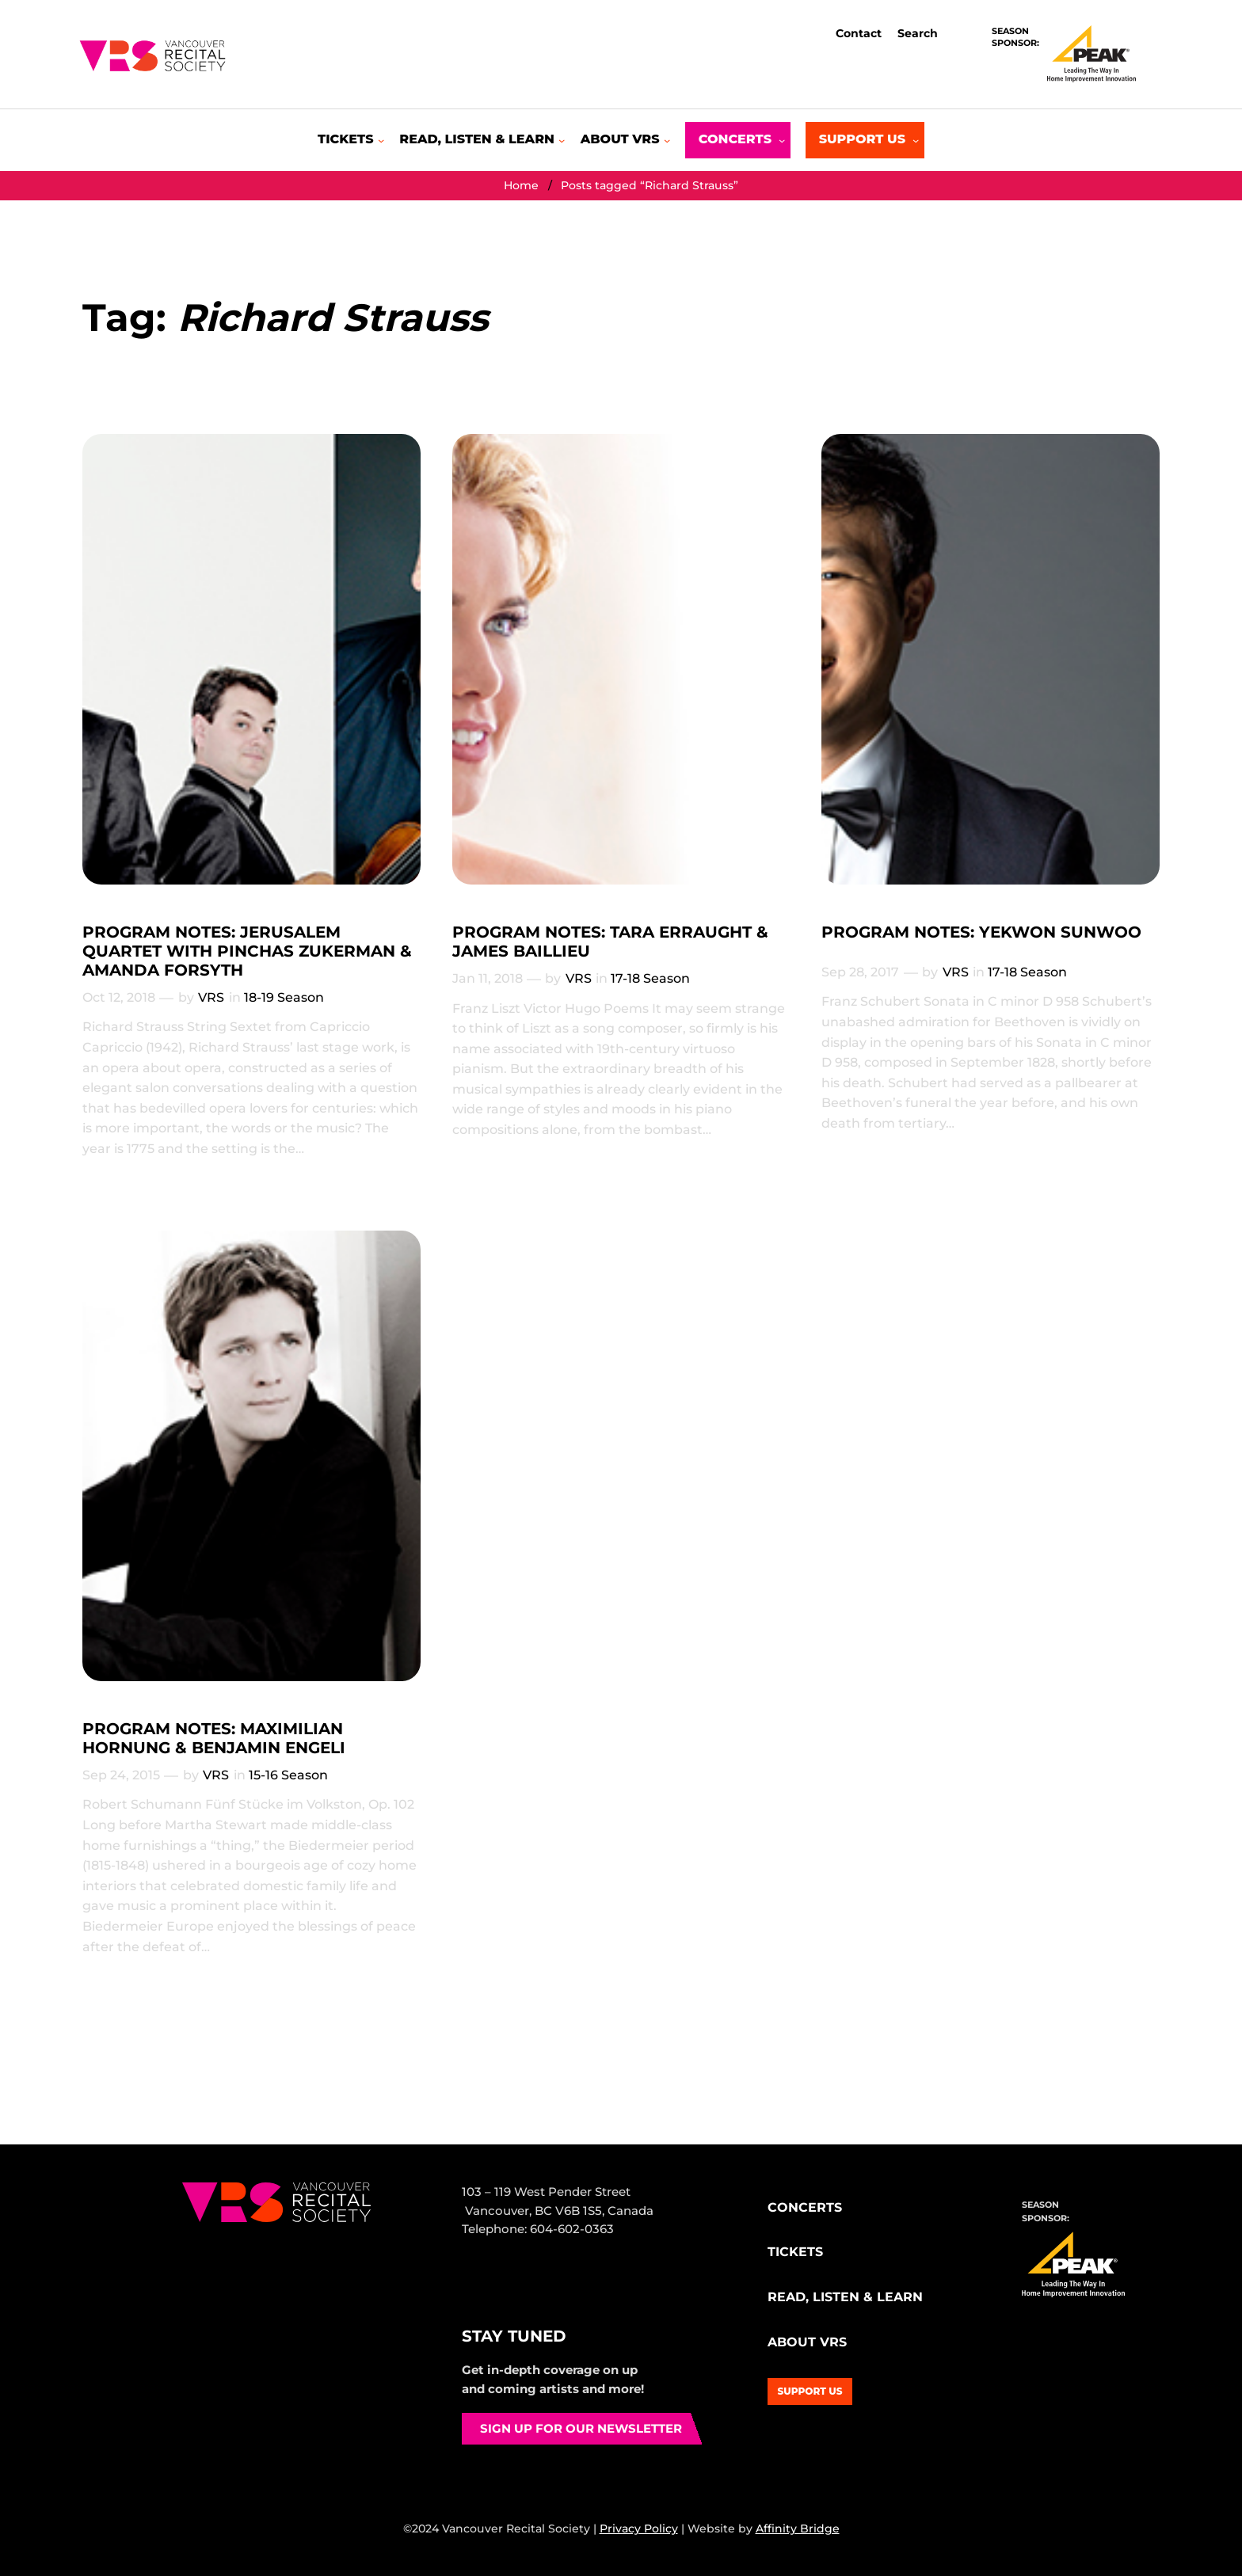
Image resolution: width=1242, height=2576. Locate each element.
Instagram (508, 2288)
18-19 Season (284, 997)
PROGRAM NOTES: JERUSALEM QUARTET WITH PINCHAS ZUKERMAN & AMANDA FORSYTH (247, 951)
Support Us (810, 2391)
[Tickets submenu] (351, 139)
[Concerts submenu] (738, 140)
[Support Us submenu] (865, 140)
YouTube (580, 2288)
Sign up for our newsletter (581, 2428)
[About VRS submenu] (625, 139)
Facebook (474, 2288)
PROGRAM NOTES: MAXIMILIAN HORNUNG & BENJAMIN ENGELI (213, 1738)
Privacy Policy (639, 2528)
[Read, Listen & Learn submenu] (482, 139)
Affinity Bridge (798, 2528)
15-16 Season (288, 1775)
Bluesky (542, 2288)
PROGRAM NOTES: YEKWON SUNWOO (981, 932)
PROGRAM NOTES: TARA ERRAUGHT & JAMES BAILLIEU (610, 942)
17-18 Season (650, 978)
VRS (211, 997)
